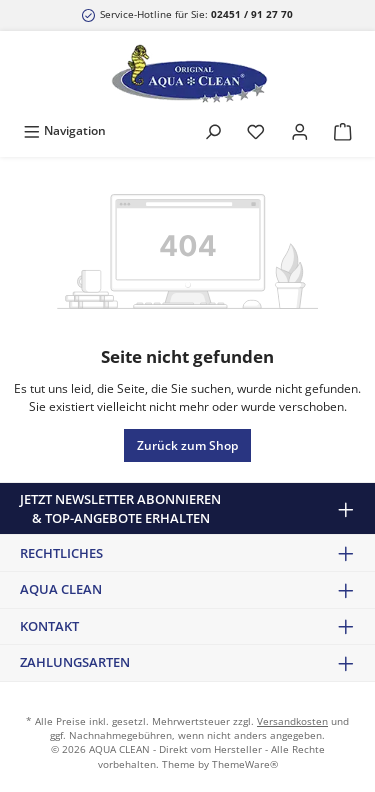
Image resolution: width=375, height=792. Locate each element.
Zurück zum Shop (187, 445)
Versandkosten (292, 721)
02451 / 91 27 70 (252, 14)
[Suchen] (213, 130)
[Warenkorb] (343, 130)
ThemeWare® (245, 764)
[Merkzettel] (256, 130)
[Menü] (64, 130)
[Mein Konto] (300, 130)
